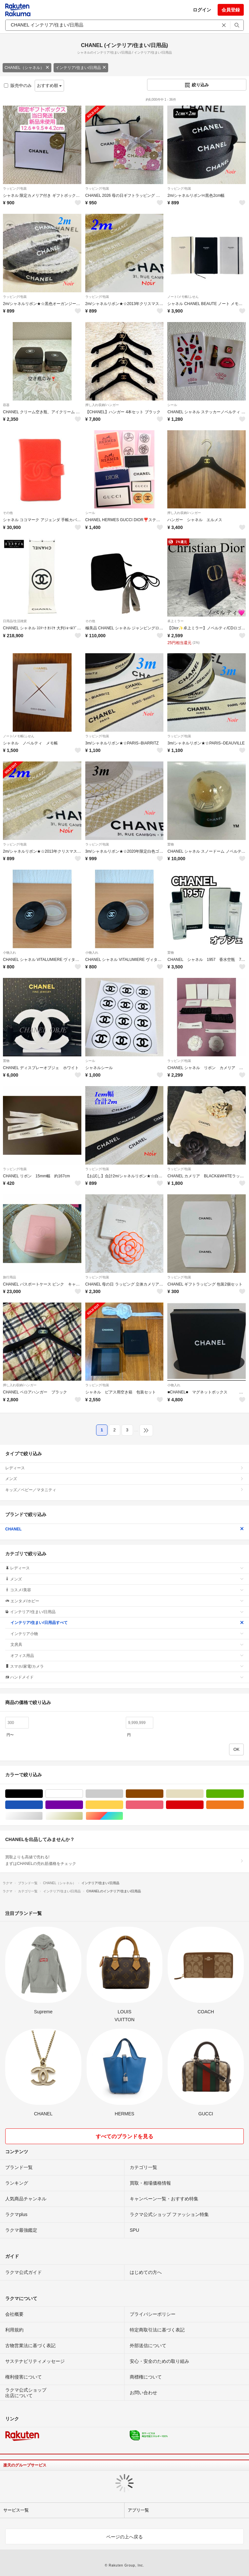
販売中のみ (18, 85)
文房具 (127, 1644)
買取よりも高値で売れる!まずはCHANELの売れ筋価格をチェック (124, 1860)
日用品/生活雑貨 (15, 621)
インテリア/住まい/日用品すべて (127, 1622)
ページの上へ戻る (124, 2536)
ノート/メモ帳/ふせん (183, 297)
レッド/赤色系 (203, 1804)
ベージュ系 (203, 1793)
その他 (8, 513)
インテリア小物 (127, 1633)
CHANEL (124, 1529)
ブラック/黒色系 (42, 1793)
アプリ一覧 (138, 2510)
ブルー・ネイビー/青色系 (42, 1804)
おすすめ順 (49, 85)
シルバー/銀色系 (42, 1816)
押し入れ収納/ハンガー (102, 405)
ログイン (202, 9)
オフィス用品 (127, 1655)
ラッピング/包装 (15, 188)
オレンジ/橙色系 (243, 1804)
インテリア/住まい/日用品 (81, 67)
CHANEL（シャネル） (27, 67)
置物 (170, 844)
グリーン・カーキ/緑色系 (243, 1793)
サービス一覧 (16, 2510)
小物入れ (9, 952)
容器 (6, 405)
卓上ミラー (175, 621)
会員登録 (231, 9)
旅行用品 (9, 1277)
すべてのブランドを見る (124, 2136)
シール (172, 405)
